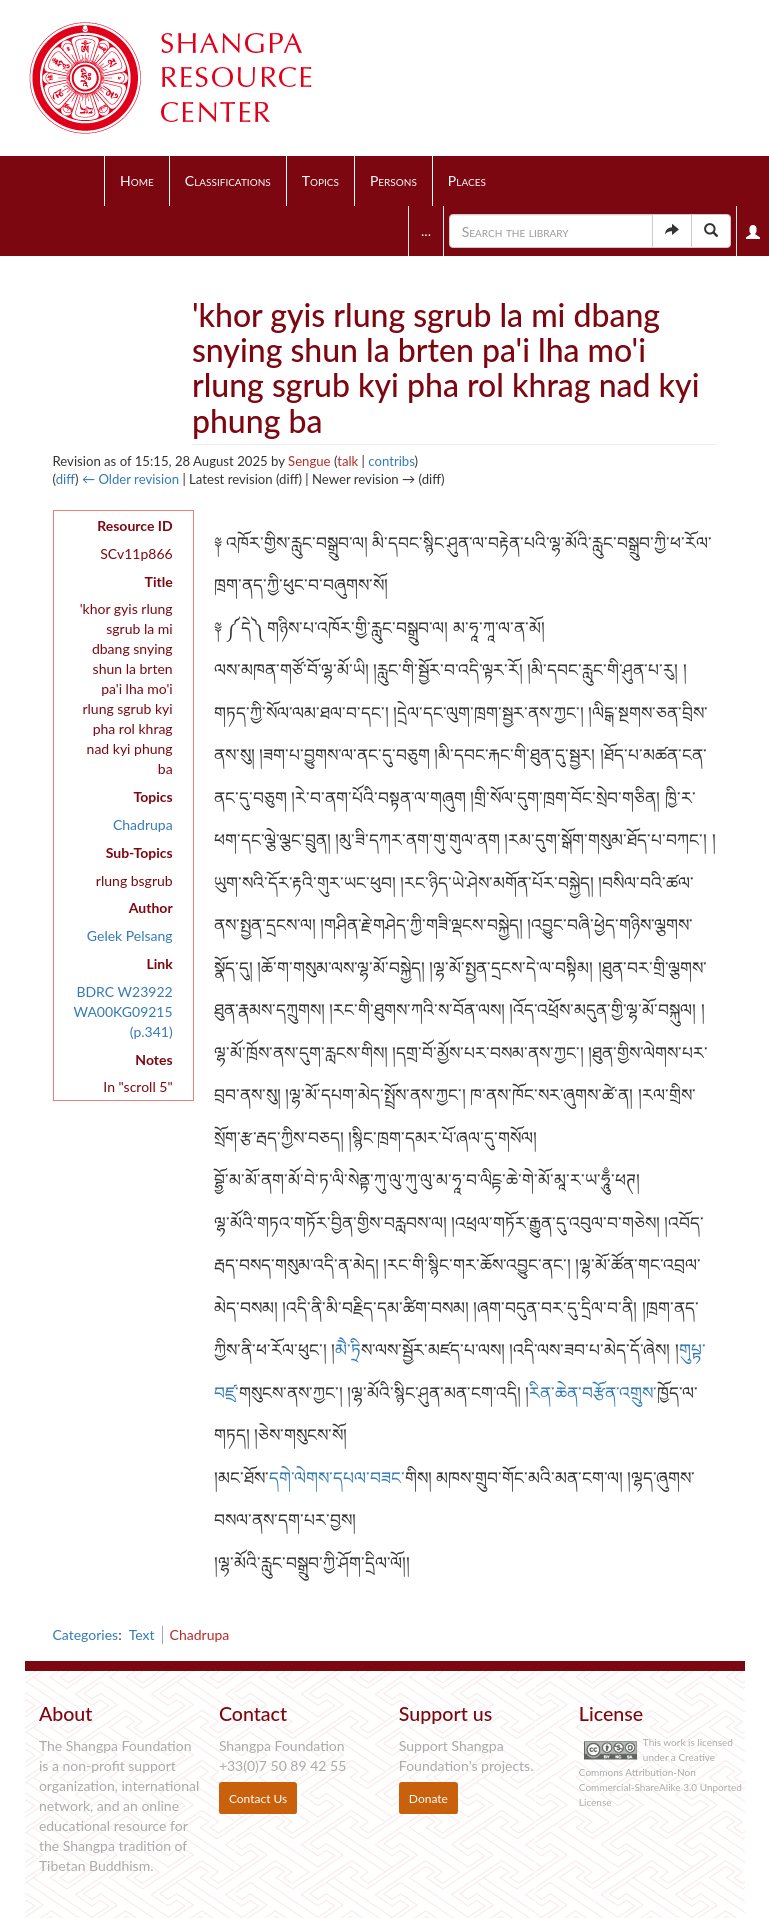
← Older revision (130, 479)
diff (65, 479)
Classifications (228, 180)
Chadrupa (143, 824)
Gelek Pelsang (130, 935)
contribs (391, 461)
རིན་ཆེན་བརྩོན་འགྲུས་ (593, 1392)
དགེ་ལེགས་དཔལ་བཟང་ (337, 1477)
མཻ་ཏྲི (348, 1349)
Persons (393, 180)
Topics (320, 180)
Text (142, 1634)
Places (467, 180)
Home (137, 180)
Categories (86, 1634)
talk (347, 461)
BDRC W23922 (124, 991)
